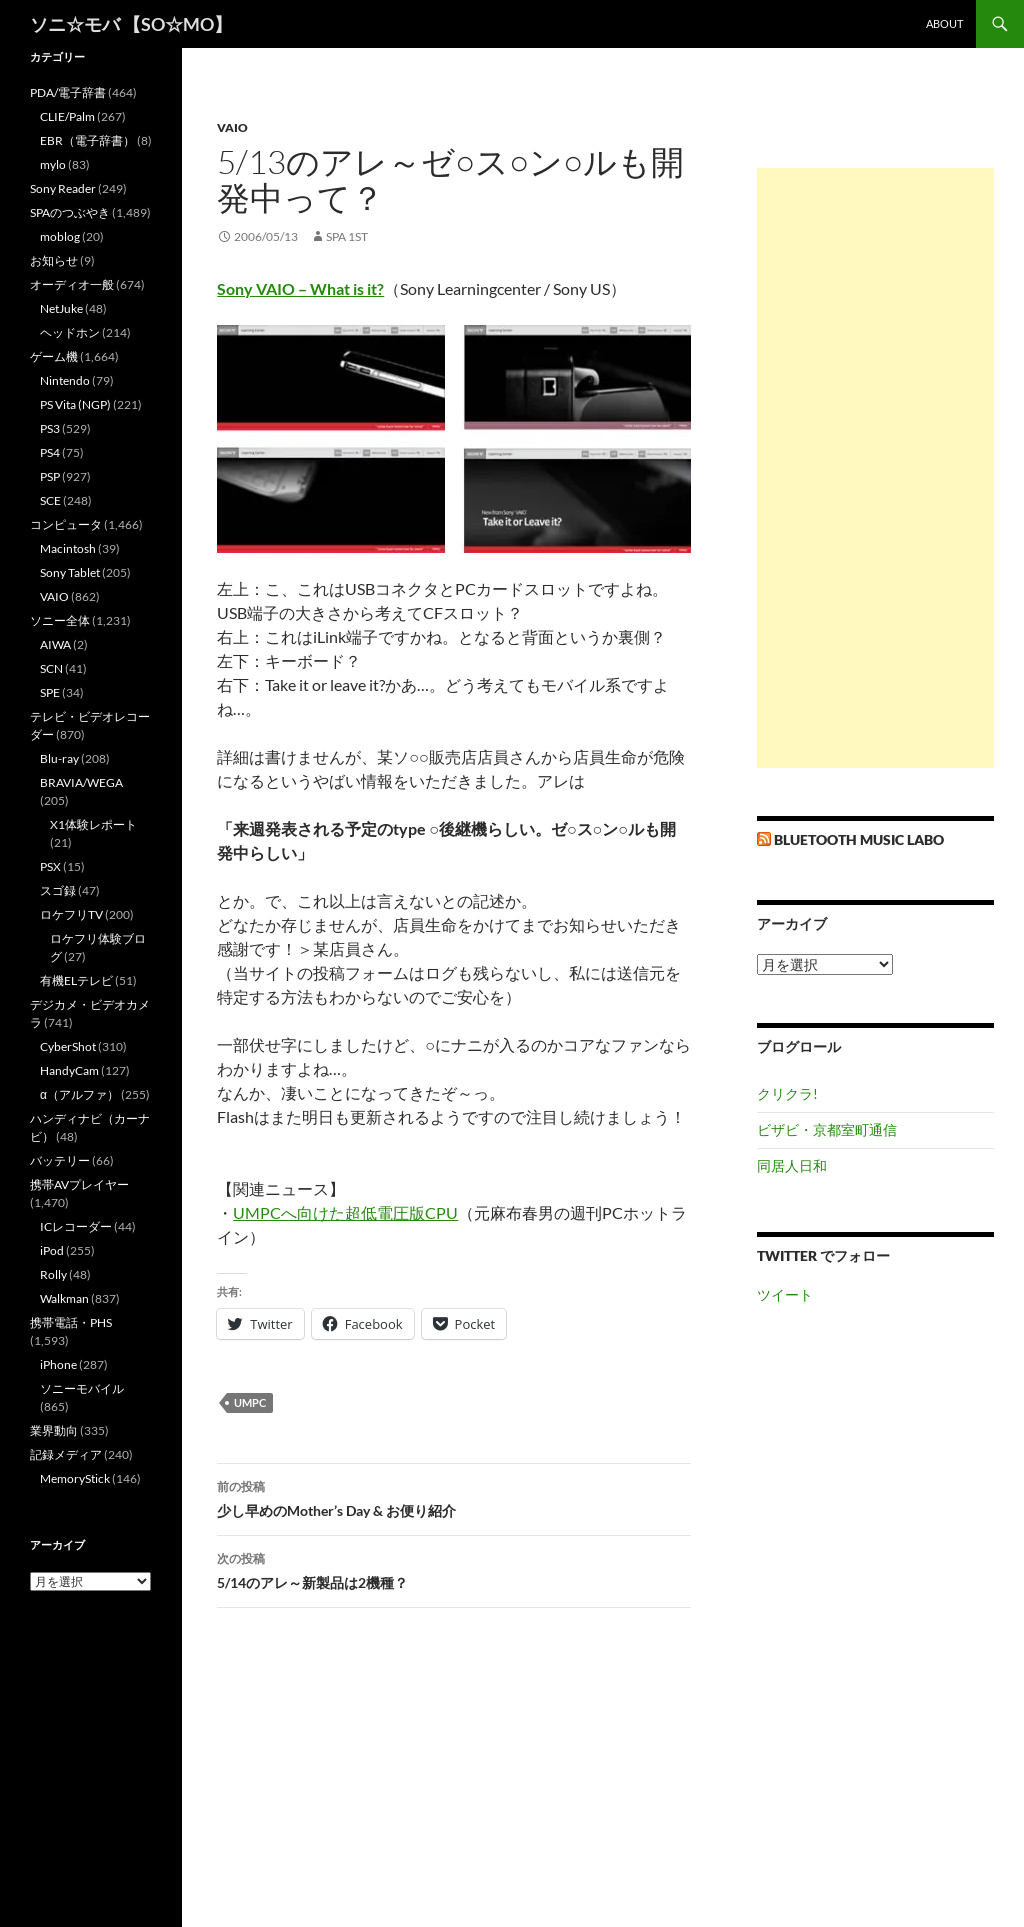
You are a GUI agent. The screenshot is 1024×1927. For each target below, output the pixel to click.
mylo (53, 164)
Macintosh (68, 548)
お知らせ (54, 260)
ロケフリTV (71, 914)
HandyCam (69, 1070)
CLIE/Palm (67, 116)
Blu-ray (59, 758)
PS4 (50, 452)
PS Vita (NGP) (75, 404)
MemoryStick (75, 1478)
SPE (50, 692)
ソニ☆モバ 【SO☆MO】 (131, 24)
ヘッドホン (70, 332)
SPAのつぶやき (70, 212)
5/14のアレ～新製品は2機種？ (454, 1569)
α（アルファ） (79, 1094)
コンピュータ (66, 524)
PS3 (50, 428)
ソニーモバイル (82, 1388)
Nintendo (65, 380)
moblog (60, 236)
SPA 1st (347, 236)
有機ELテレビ (76, 980)
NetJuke (61, 308)
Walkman (64, 1298)
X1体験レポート (93, 824)
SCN (51, 668)
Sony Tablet (70, 572)
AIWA (55, 644)
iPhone (58, 1364)
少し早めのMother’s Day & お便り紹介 (454, 1497)
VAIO (232, 127)
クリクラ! (787, 1093)
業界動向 (54, 1430)
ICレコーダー (76, 1226)
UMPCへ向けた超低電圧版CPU (345, 1212)
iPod (52, 1250)
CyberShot (68, 1046)
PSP (50, 476)
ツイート (785, 1294)
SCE (50, 500)
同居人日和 (792, 1165)
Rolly (53, 1274)
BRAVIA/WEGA (81, 782)
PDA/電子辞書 (68, 92)
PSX (50, 866)
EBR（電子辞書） (87, 140)
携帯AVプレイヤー (79, 1184)
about (944, 23)
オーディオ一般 (72, 284)
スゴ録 (58, 890)
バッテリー (60, 1160)
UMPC (250, 1402)
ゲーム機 (54, 356)
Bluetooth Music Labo (859, 839)
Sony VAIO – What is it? (300, 288)
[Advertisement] (875, 468)
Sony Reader (63, 188)
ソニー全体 (60, 620)
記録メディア (66, 1454)
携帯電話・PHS (71, 1322)
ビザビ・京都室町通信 (827, 1129)
